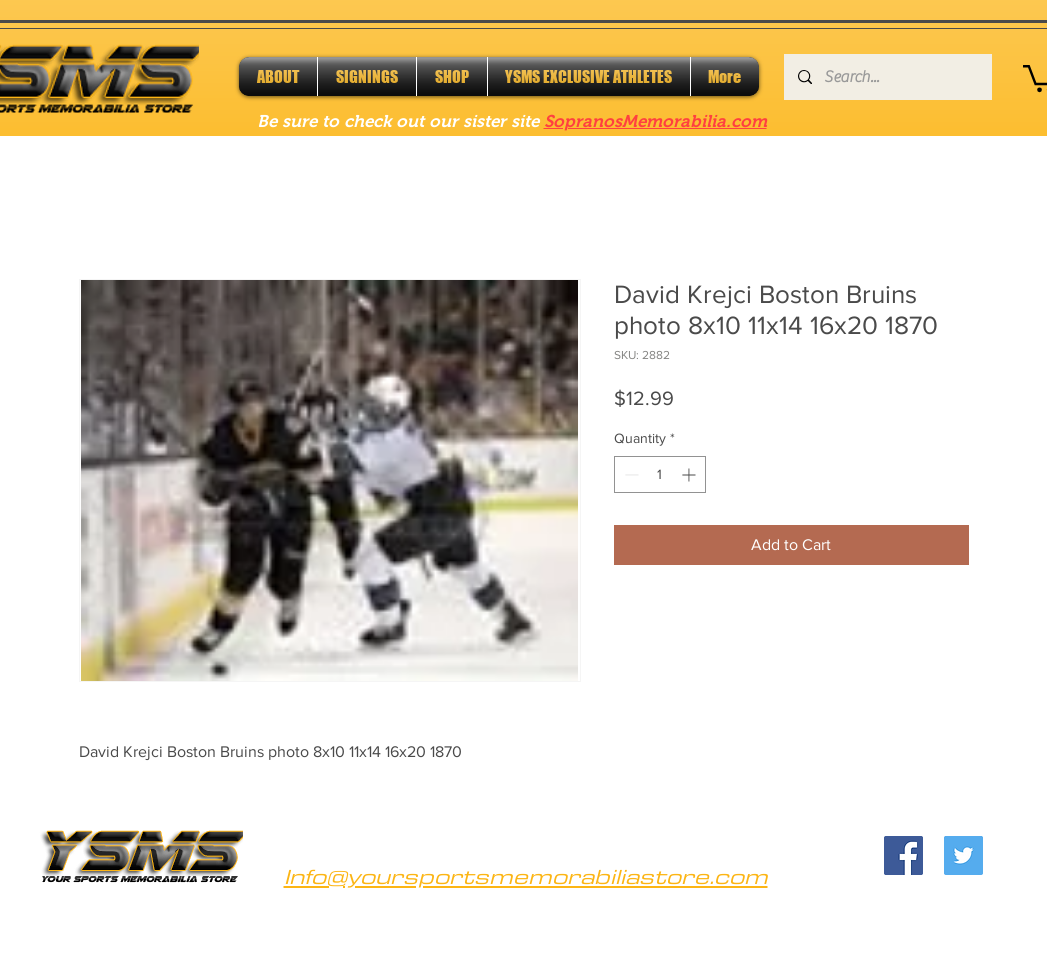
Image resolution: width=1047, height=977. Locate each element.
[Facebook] (903, 855)
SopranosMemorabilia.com (655, 121)
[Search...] (887, 77)
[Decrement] (629, 474)
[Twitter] (963, 855)
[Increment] (690, 474)
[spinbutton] (660, 474)
